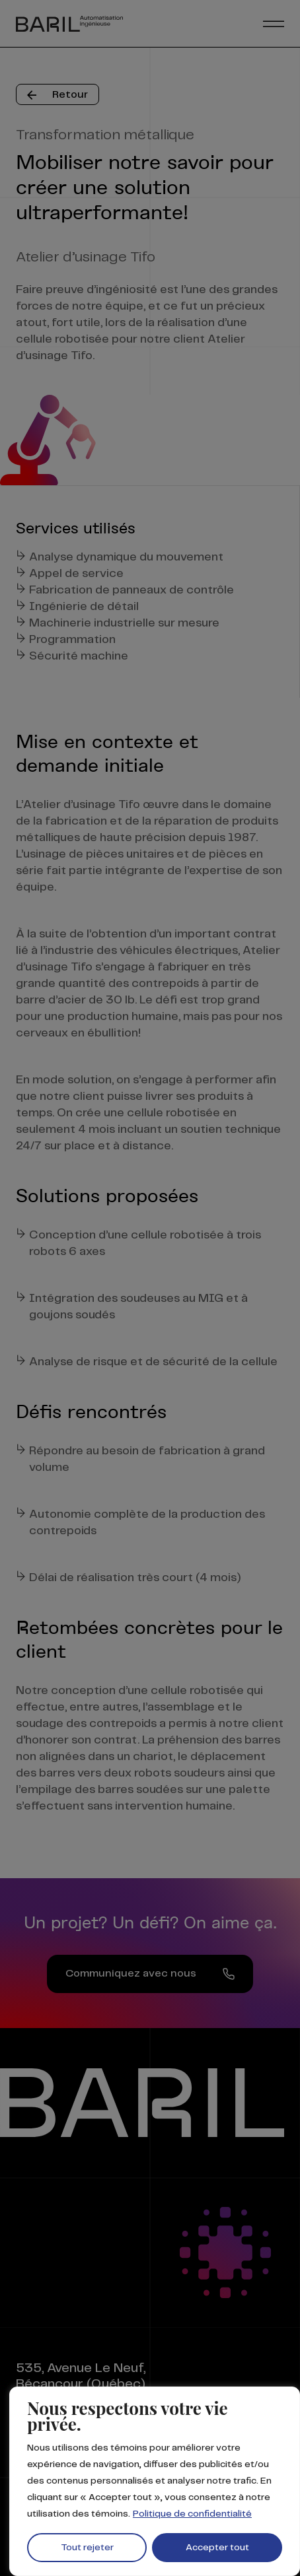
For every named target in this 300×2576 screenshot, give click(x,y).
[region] (154, 2481)
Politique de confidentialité (192, 2514)
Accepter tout (217, 2547)
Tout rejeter (87, 2547)
